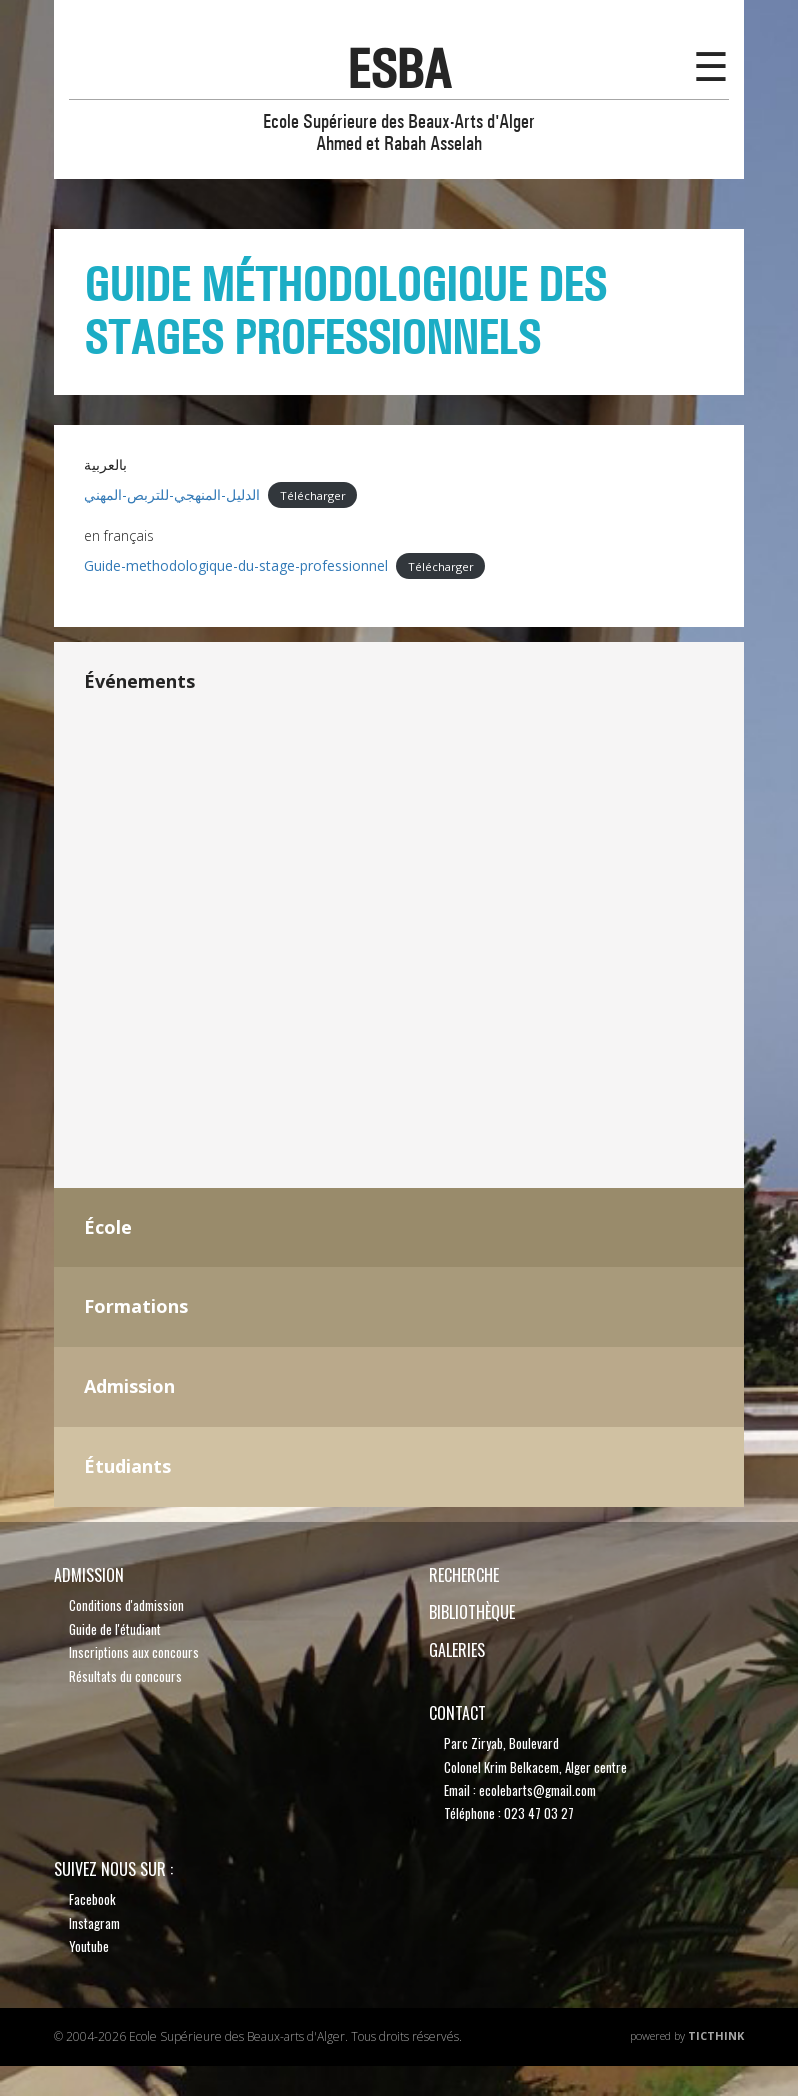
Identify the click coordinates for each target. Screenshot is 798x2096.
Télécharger (313, 495)
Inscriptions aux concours (134, 1652)
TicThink (716, 2035)
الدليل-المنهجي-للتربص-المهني (172, 494)
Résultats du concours (125, 1676)
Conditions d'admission (126, 1605)
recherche (464, 1575)
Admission (89, 1575)
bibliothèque (472, 1612)
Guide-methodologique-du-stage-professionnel (236, 565)
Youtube (89, 1946)
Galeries (457, 1650)
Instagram (94, 1923)
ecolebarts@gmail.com (537, 1790)
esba (399, 69)
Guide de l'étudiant (115, 1629)
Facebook (92, 1899)
